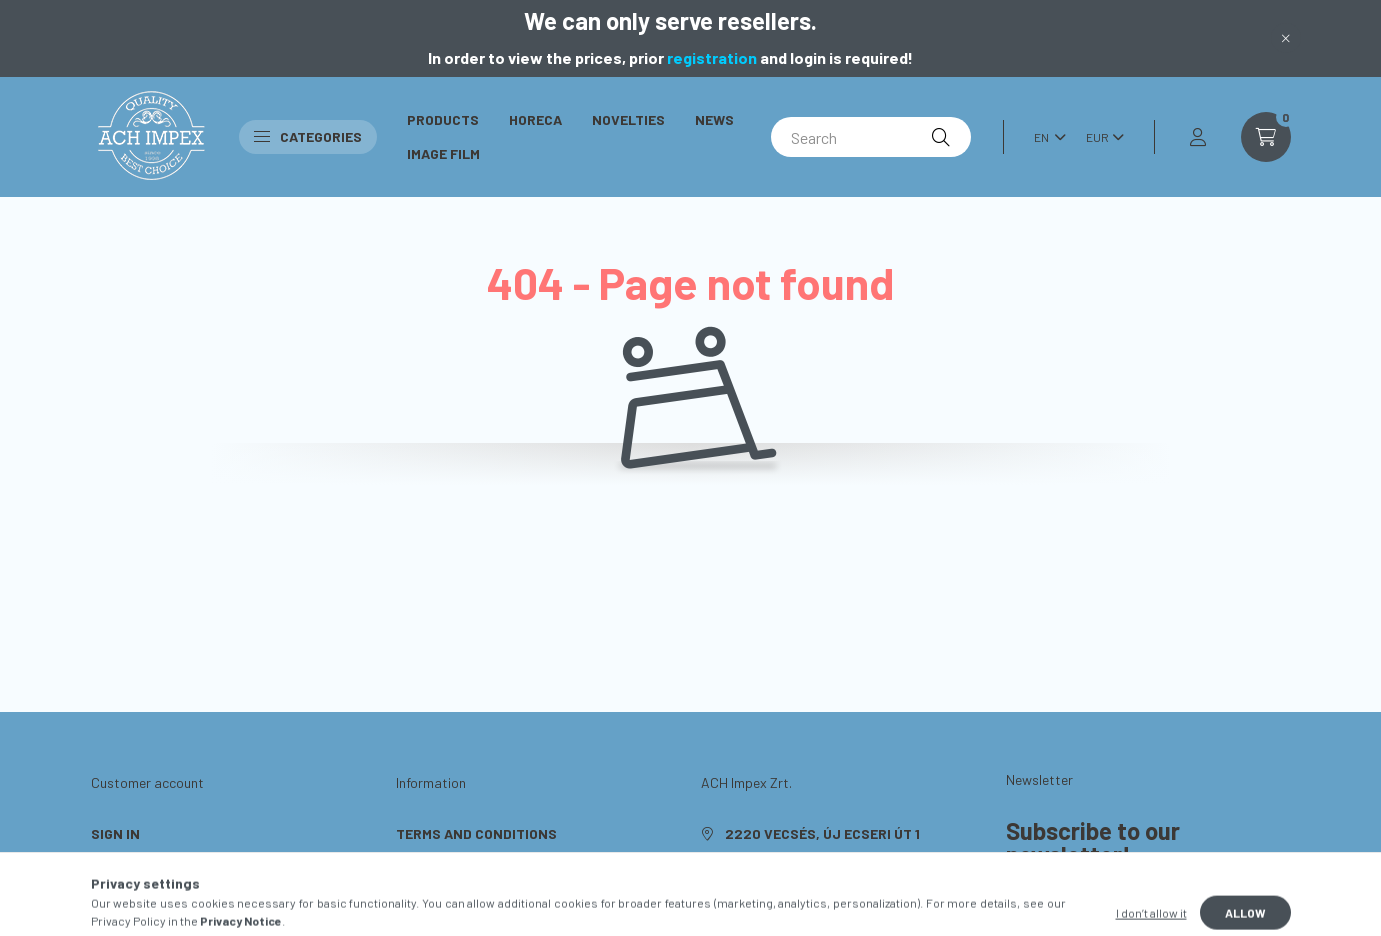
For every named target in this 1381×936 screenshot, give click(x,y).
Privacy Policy (449, 863)
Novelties (628, 119)
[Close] (1286, 38)
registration (712, 57)
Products (443, 119)
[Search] (871, 137)
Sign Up (117, 863)
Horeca (535, 119)
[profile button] (1198, 137)
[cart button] (1266, 137)
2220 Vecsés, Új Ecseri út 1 (822, 833)
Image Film (443, 153)
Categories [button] (308, 136)
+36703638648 (774, 863)
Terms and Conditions (476, 833)
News (714, 119)
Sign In (115, 833)
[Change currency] (1100, 137)
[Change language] (1045, 137)
